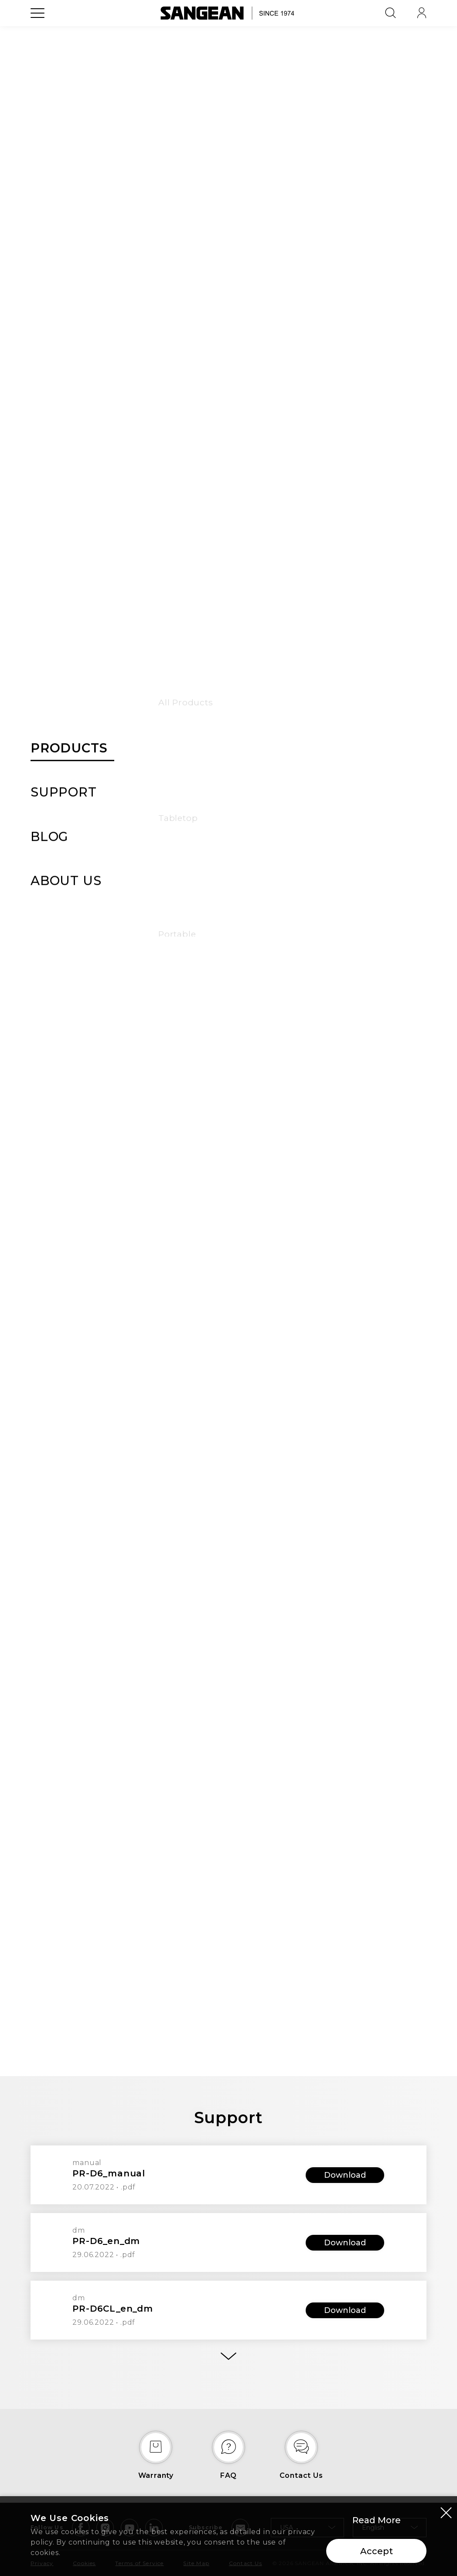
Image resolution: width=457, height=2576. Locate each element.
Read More (376, 2520)
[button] (92, 311)
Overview (151, 85)
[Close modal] (446, 2513)
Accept (376, 2551)
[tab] (228, 1640)
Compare (259, 316)
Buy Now (272, 277)
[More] (228, 2356)
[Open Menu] (37, 33)
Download (345, 2175)
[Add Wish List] (397, 151)
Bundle (270, 85)
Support (309, 85)
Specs (235, 85)
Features (196, 85)
